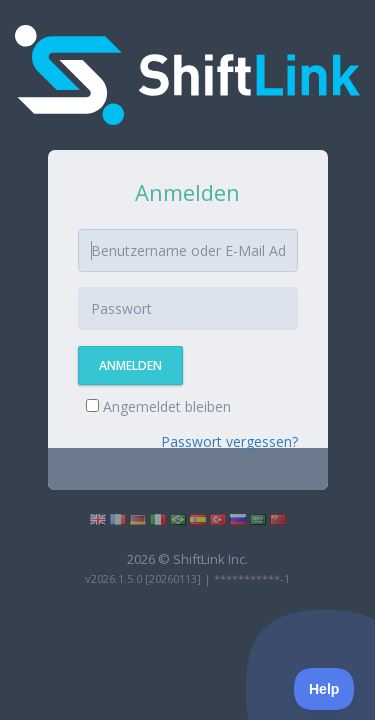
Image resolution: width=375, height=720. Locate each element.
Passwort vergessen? (229, 441)
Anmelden (130, 365)
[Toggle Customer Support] (324, 689)
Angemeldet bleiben (158, 406)
